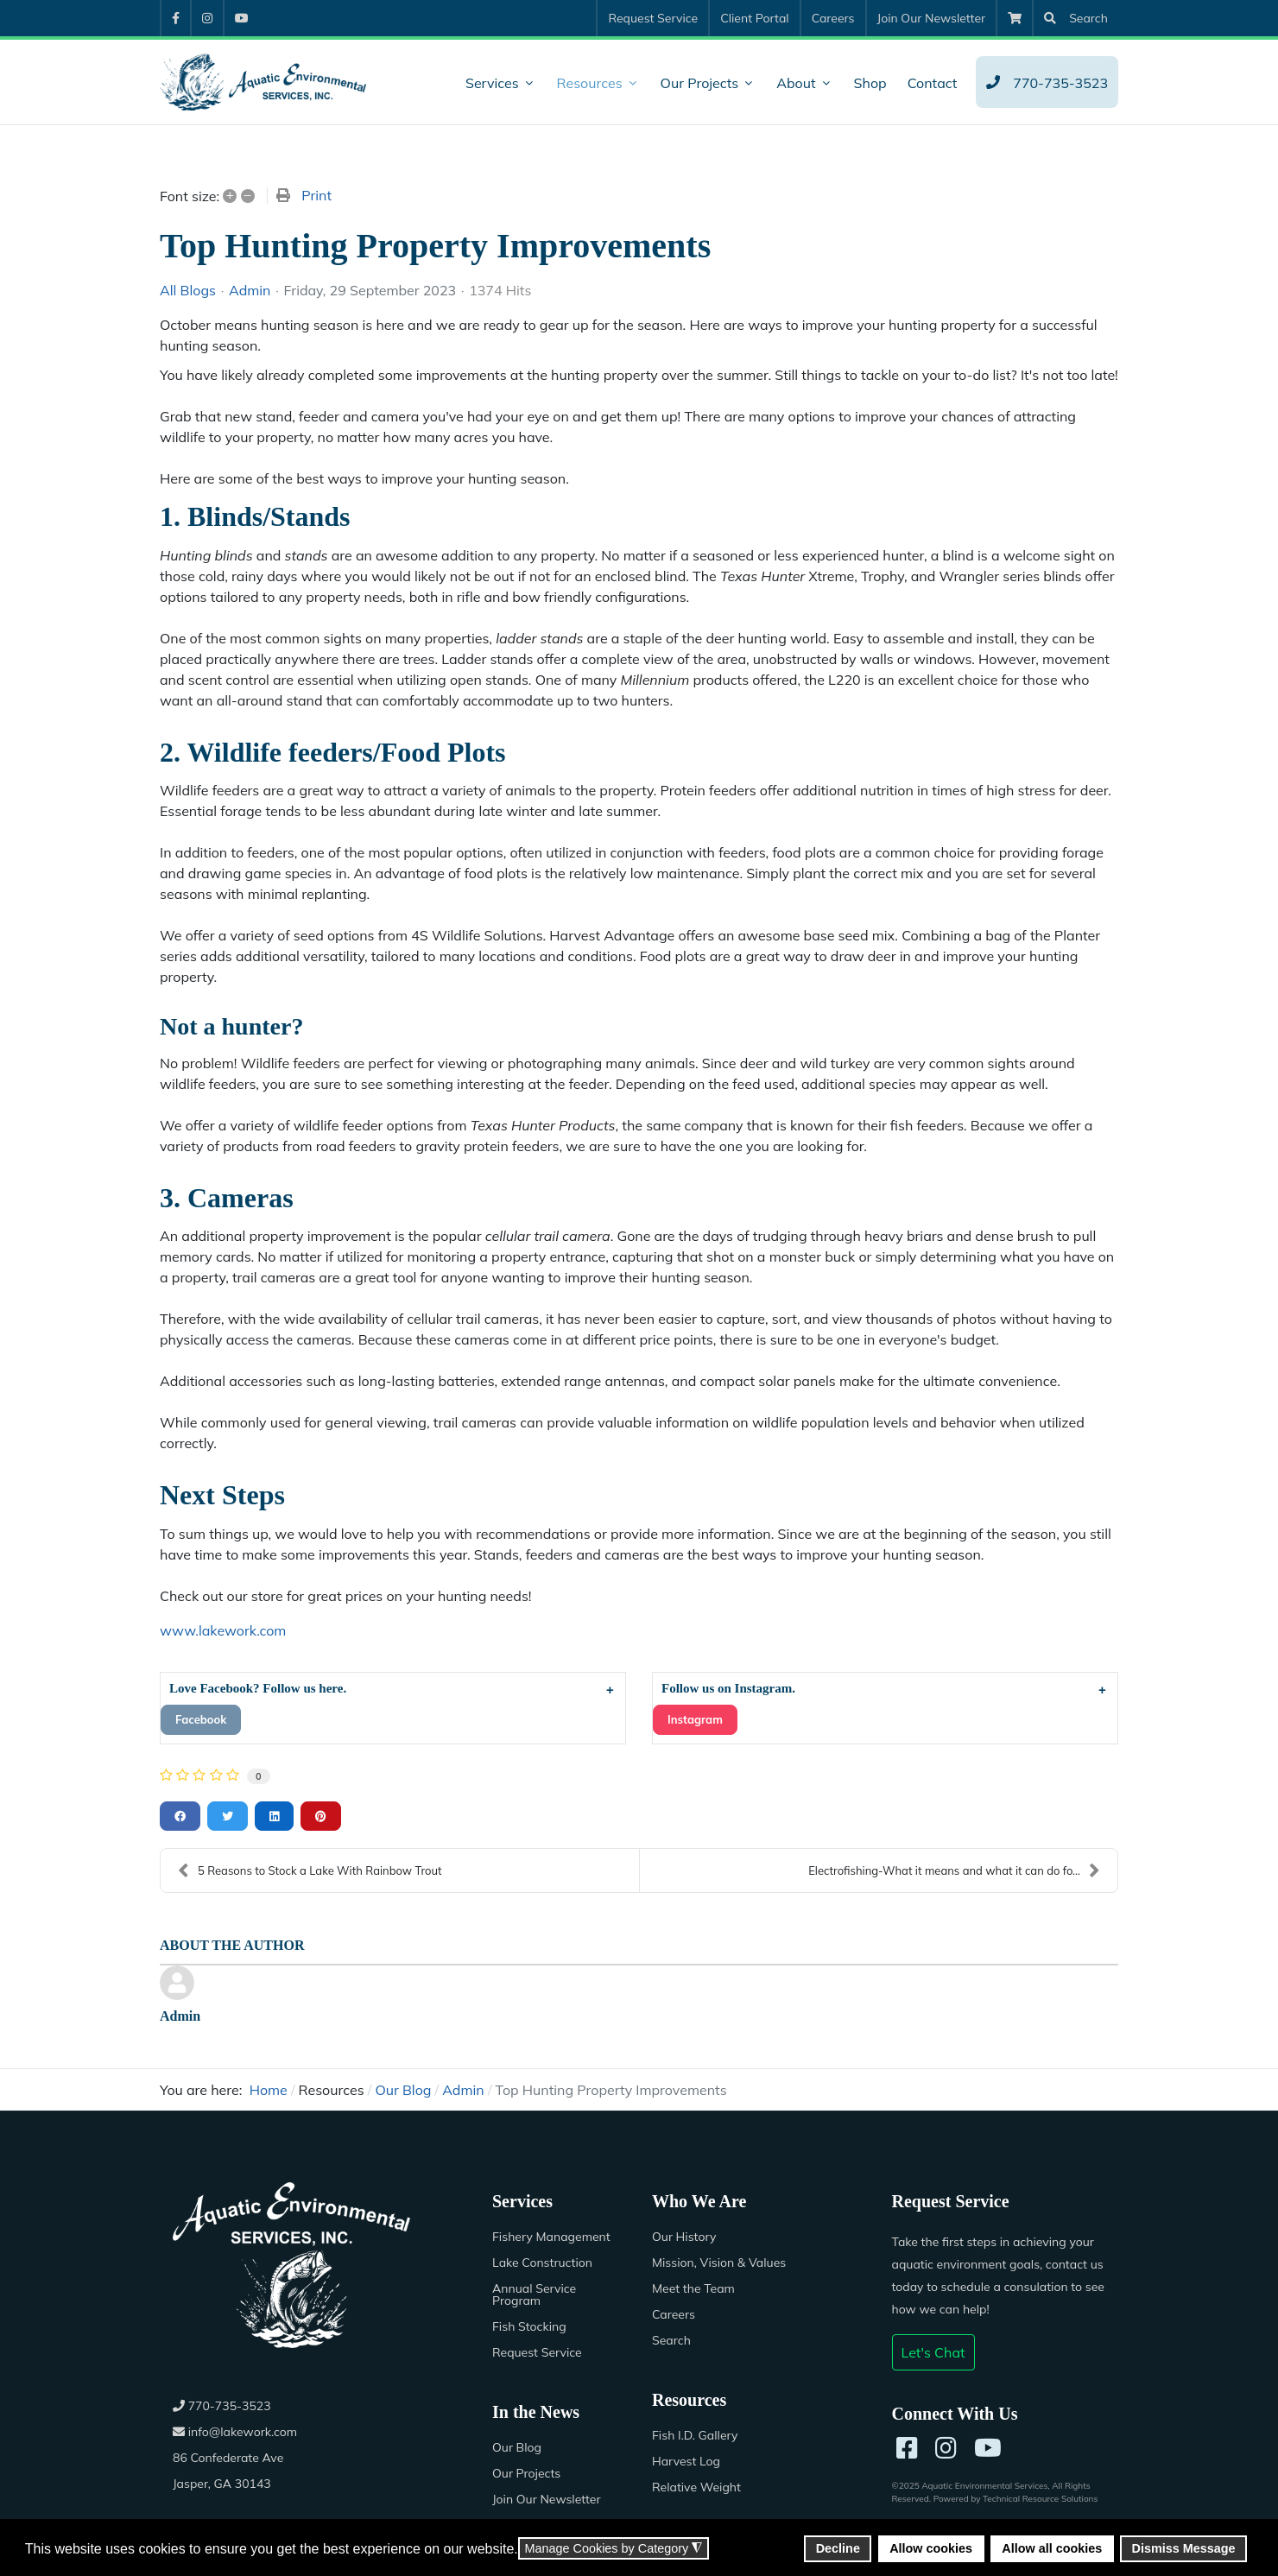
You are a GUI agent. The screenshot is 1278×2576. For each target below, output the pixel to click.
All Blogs (188, 290)
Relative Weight (696, 2487)
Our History (684, 2236)
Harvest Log (686, 2461)
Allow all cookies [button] (1052, 2548)
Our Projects (526, 2473)
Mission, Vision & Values (719, 2262)
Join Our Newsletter (546, 2499)
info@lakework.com (235, 2432)
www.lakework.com (223, 1630)
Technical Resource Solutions (1040, 2498)
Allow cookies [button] (930, 2548)
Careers (673, 2314)
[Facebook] (907, 2448)
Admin (250, 290)
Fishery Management (551, 2236)
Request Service (537, 2352)
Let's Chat (933, 2352)
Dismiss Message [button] (1184, 2548)
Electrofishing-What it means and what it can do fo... (954, 1870)
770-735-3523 (222, 2406)
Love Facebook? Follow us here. (259, 1688)
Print (316, 195)
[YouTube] (988, 2448)
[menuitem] (175, 18)
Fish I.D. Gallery (694, 2435)
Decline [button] (838, 2548)
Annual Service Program (534, 2294)
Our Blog (516, 2447)
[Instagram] (946, 2448)
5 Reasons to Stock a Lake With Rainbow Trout (310, 1870)
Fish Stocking (529, 2326)
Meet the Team (693, 2288)
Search (671, 2340)
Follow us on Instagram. (728, 1688)
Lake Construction (542, 2262)
